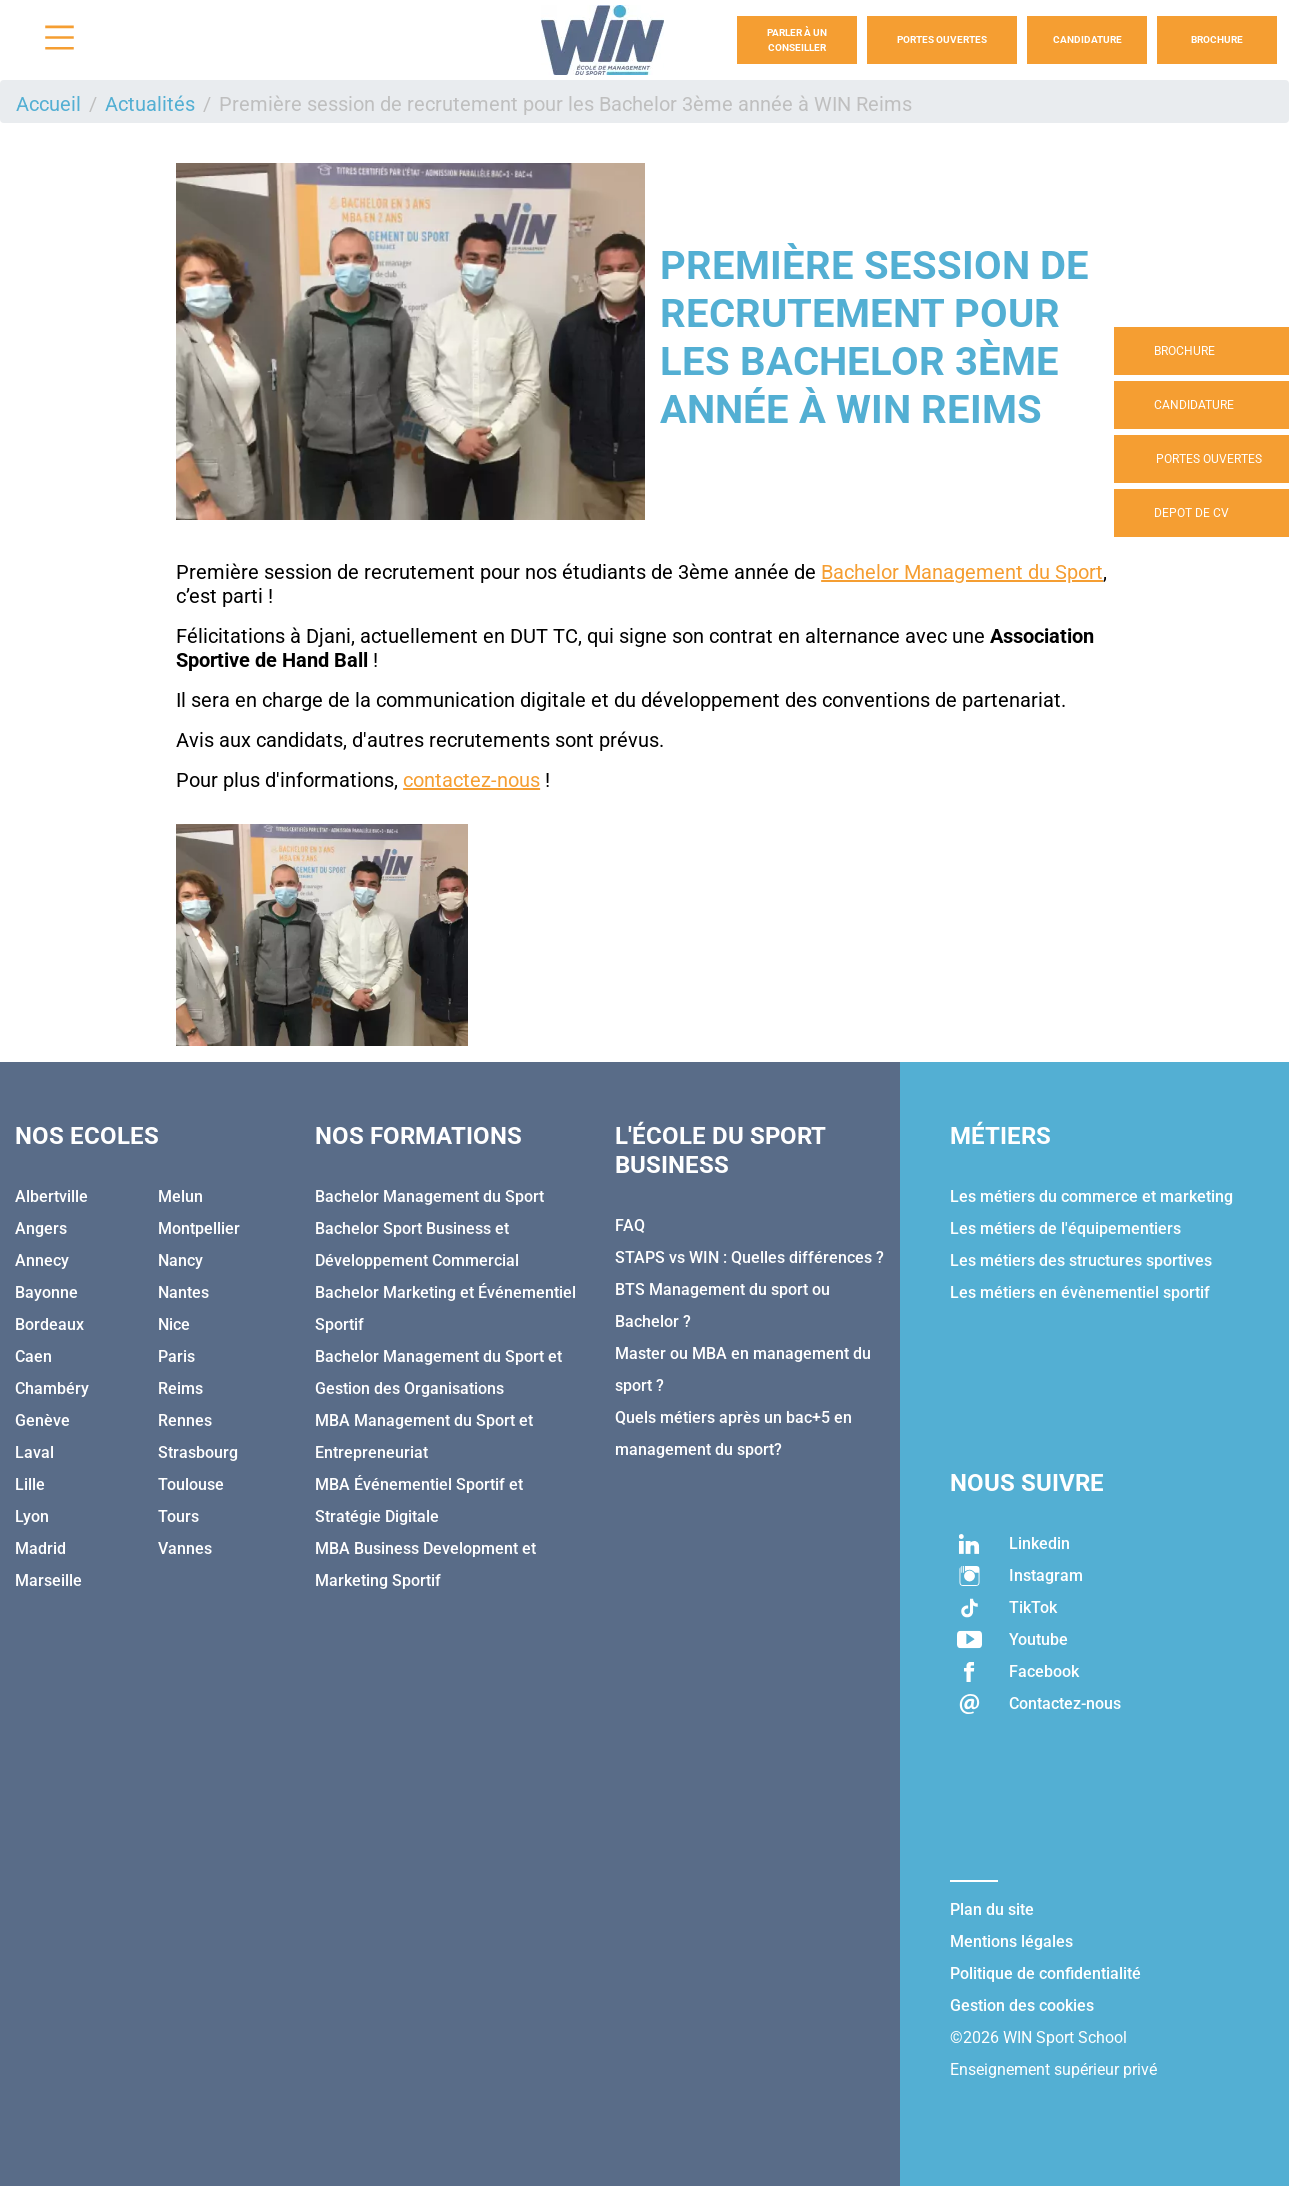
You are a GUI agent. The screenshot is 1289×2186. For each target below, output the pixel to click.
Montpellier (199, 1228)
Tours (178, 1516)
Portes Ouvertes (942, 39)
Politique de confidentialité (1045, 1973)
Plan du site (992, 1909)
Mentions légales (1011, 1941)
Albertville (51, 1196)
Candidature (1087, 39)
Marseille (48, 1580)
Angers (41, 1228)
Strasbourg (198, 1452)
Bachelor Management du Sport (962, 572)
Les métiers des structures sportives (1081, 1260)
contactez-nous (471, 780)
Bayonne (46, 1292)
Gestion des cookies (1022, 2005)
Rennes (185, 1420)
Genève (42, 1420)
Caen (33, 1356)
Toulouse (191, 1484)
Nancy (180, 1260)
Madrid (40, 1548)
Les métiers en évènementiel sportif (1080, 1292)
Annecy (42, 1260)
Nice (174, 1324)
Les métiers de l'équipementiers (1065, 1228)
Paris (176, 1356)
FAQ (630, 1225)
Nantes (183, 1292)
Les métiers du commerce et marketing (1091, 1196)
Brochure (1217, 39)
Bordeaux (49, 1324)
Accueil (48, 104)
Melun (180, 1196)
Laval (34, 1452)
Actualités (150, 104)
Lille (30, 1484)
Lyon (32, 1516)
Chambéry (52, 1388)
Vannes (185, 1548)
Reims (180, 1388)
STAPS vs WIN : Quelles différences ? (749, 1257)
